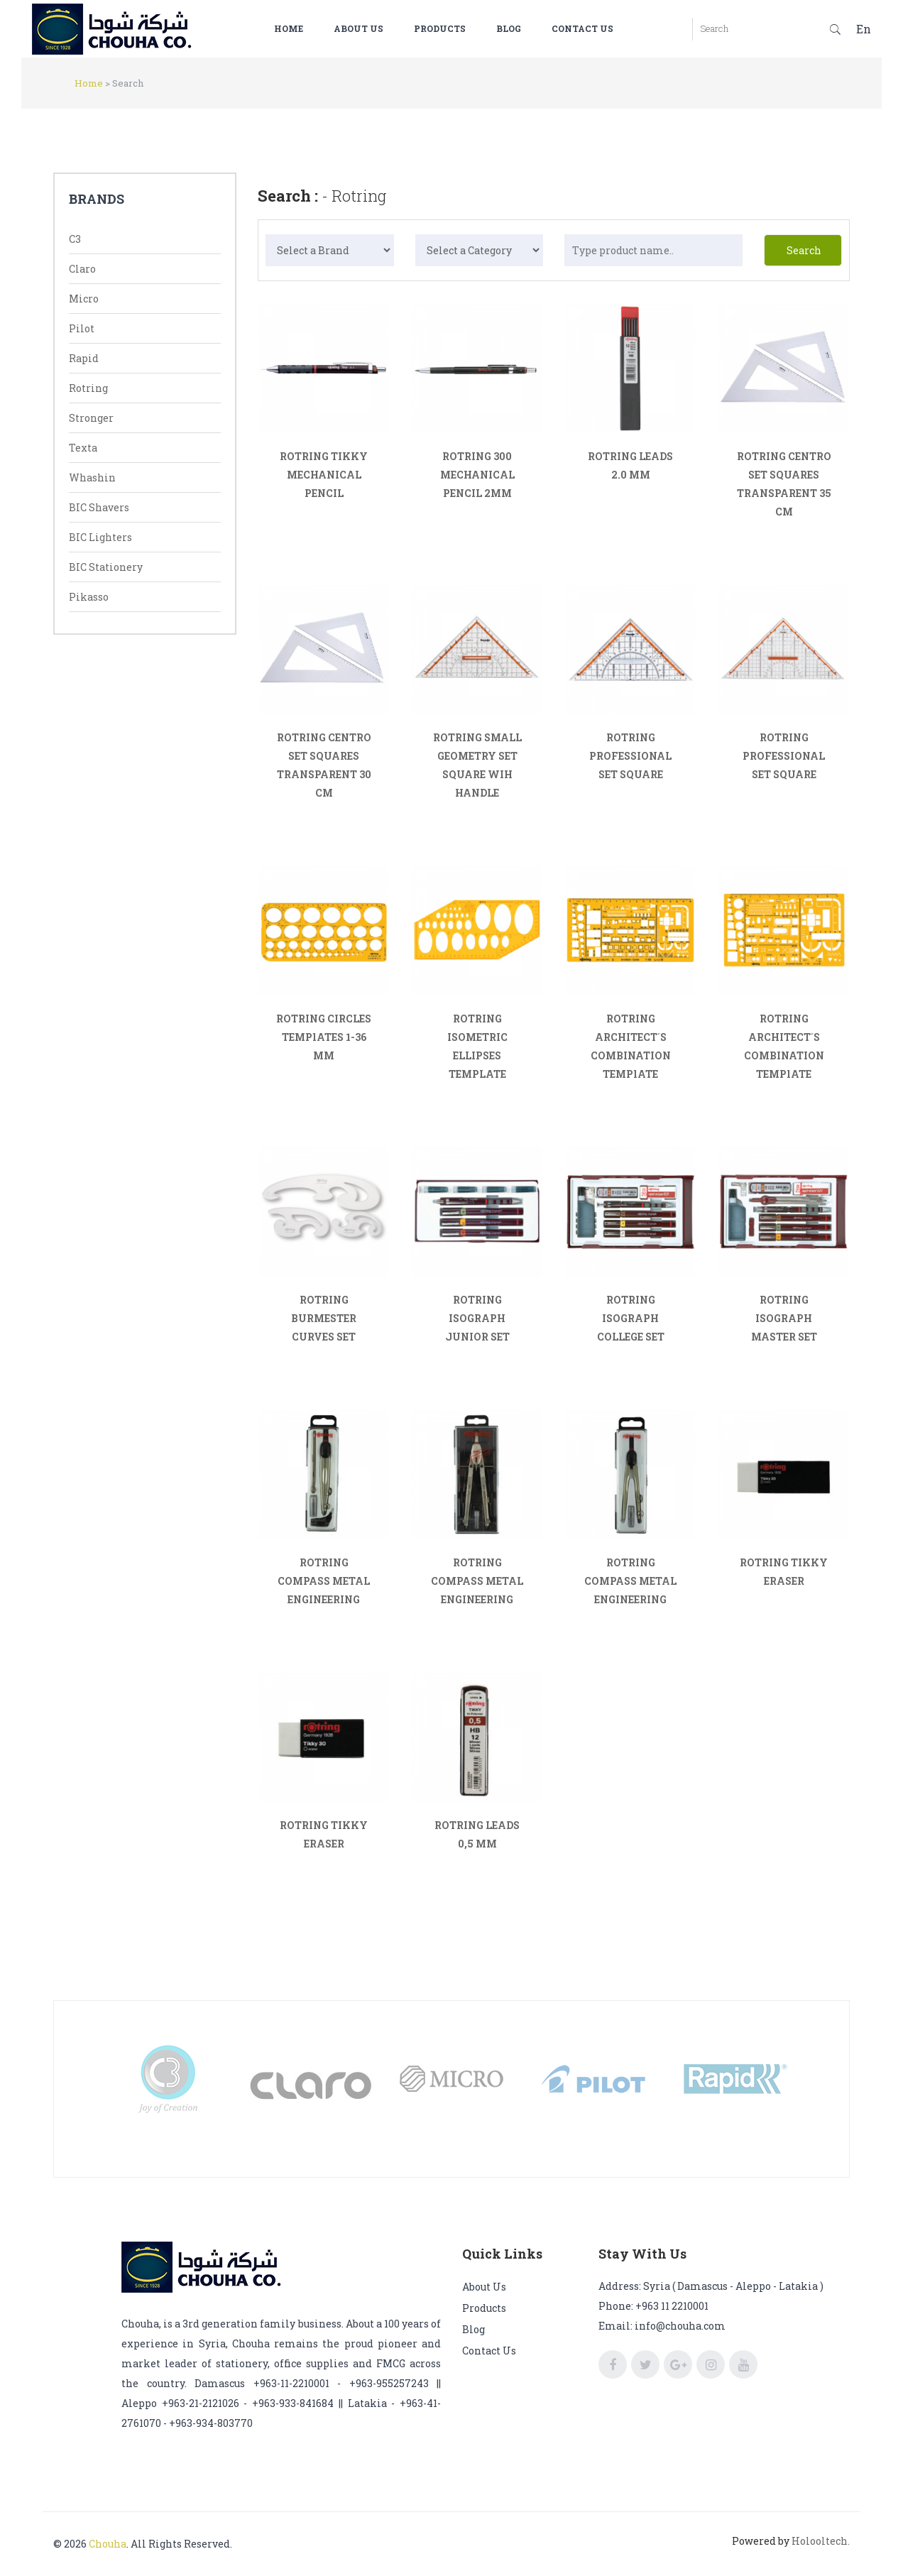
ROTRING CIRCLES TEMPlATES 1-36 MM (323, 1037)
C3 (75, 239)
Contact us (594, 28)
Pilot (81, 328)
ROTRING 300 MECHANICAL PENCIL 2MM (477, 474)
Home (299, 28)
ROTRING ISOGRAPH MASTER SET (784, 1318)
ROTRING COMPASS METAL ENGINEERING (324, 1581)
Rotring (88, 388)
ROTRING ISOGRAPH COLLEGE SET (630, 1318)
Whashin (92, 477)
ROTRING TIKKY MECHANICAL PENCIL (324, 474)
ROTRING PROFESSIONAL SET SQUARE (630, 756)
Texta (83, 447)
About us (370, 28)
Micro (84, 298)
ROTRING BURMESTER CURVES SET (323, 1318)
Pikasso (89, 597)
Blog (520, 28)
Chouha (107, 2543)
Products (451, 28)
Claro (82, 268)
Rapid (84, 358)
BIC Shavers (99, 507)
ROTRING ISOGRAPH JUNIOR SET (477, 1318)
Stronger (91, 418)
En (863, 28)
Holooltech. (821, 2541)
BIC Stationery (106, 567)
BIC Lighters (100, 537)
